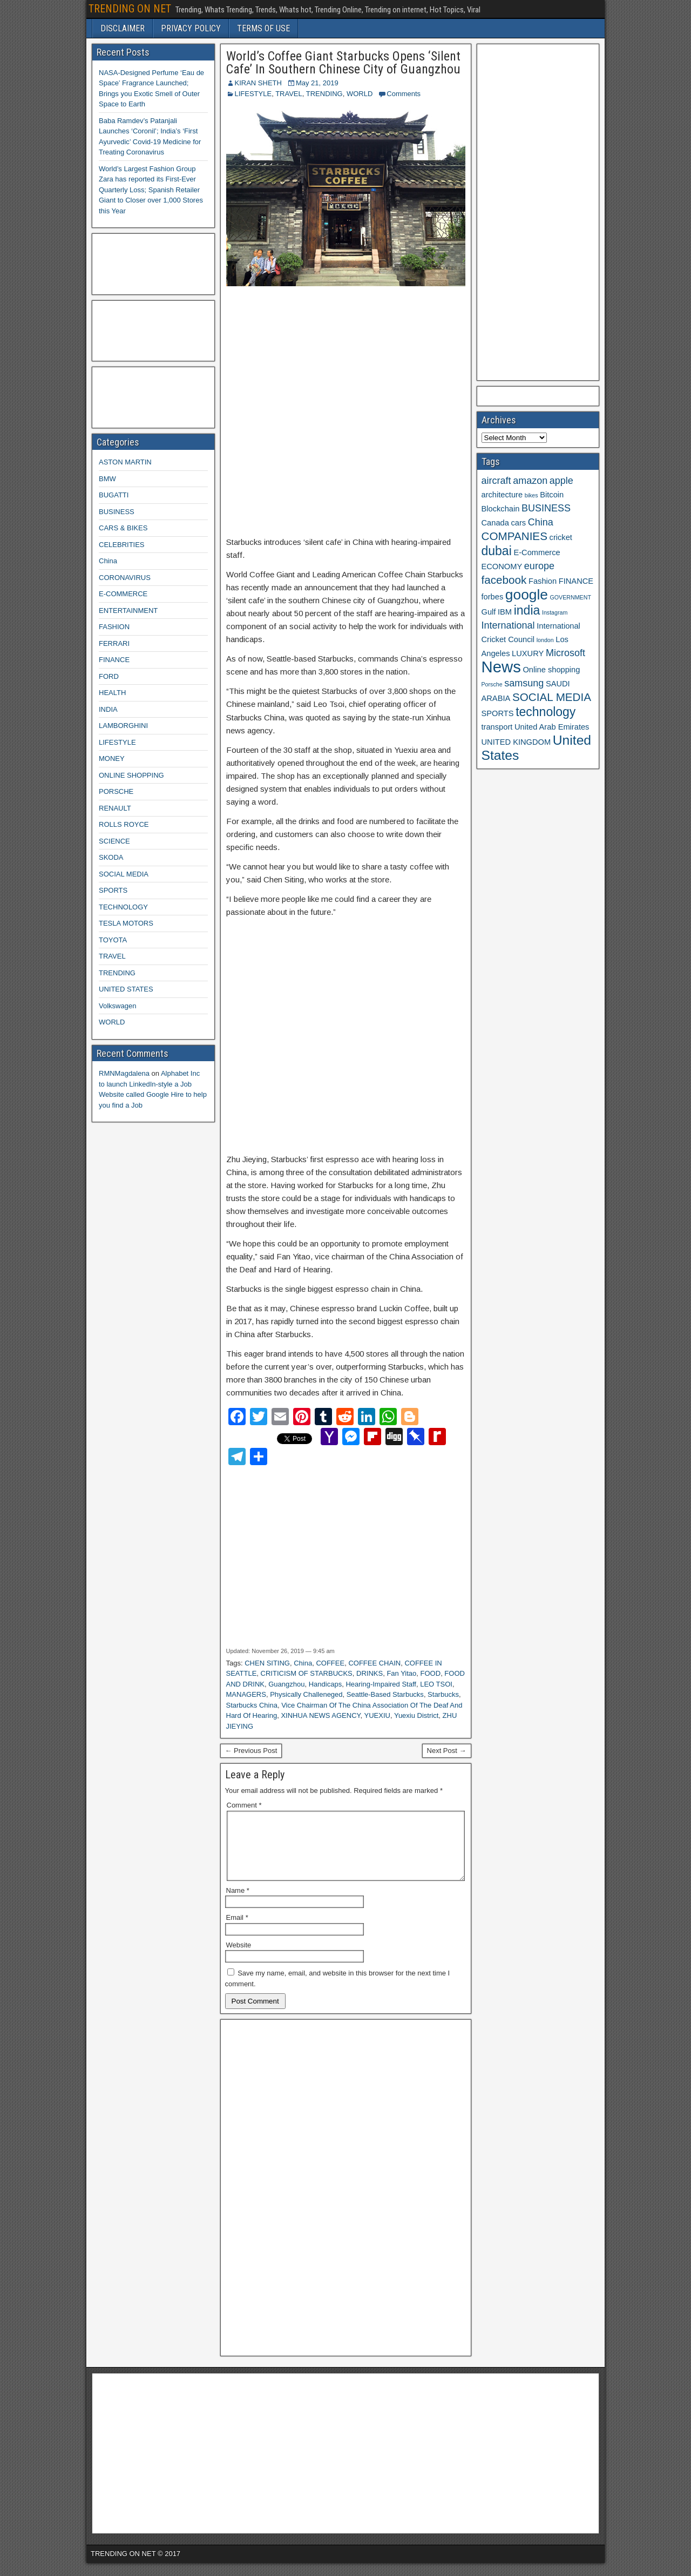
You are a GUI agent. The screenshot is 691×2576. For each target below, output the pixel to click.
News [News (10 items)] (501, 667)
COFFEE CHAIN (374, 1663)
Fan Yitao (401, 1673)
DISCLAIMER (122, 28)
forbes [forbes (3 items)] (493, 596)
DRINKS (369, 1673)
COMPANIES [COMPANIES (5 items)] (514, 536)
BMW (107, 479)
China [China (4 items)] (540, 522)
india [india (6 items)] (527, 610)
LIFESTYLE (253, 94)
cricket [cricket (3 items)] (561, 537)
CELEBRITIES (122, 545)
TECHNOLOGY (123, 907)
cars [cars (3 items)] (518, 522)
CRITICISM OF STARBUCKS (307, 1673)
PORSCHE (116, 791)
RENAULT (115, 808)
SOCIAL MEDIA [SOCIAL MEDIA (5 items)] (551, 697)
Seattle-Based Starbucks (385, 1694)
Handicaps (325, 1684)
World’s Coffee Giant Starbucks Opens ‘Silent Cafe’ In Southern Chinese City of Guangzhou (343, 63)
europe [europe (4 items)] (539, 566)
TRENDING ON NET (130, 8)
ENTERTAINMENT (128, 610)
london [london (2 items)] (545, 640)
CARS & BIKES (123, 528)
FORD (109, 676)
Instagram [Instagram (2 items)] (554, 612)
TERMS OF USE (263, 28)
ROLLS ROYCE (123, 824)
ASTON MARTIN (125, 462)
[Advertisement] (345, 412)
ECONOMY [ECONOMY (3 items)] (502, 566)
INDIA (108, 709)
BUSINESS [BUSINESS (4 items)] (546, 508)
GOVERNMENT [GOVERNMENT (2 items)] (570, 597)
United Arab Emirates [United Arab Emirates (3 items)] (551, 727)
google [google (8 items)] (526, 594)
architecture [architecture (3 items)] (502, 494)
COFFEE (330, 1663)
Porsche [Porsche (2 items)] (492, 684)
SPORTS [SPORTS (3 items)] (498, 713)
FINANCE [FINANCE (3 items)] (576, 581)
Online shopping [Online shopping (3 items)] (551, 669)
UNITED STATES (126, 989)
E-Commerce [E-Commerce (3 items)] (536, 552)
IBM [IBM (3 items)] (505, 612)
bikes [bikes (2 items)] (531, 495)
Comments (404, 94)
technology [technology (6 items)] (545, 712)
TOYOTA (113, 940)
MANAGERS (246, 1694)
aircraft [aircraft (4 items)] (496, 480)
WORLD (359, 94)
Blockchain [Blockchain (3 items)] (501, 508)
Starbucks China (251, 1705)
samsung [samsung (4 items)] (524, 683)
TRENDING (324, 94)
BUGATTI (113, 495)
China (303, 1663)
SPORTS (113, 890)
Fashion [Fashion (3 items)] (543, 581)
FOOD (431, 1673)
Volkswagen (117, 1006)
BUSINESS (116, 512)
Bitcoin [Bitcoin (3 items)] (552, 494)
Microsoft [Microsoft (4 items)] (565, 653)
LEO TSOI (436, 1684)
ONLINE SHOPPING (131, 775)
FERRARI (114, 643)
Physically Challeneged (306, 1694)
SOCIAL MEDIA (123, 874)
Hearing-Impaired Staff (381, 1684)
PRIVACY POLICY (191, 28)
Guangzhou (286, 1684)
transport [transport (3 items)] (497, 727)
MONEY (112, 758)
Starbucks (443, 1694)
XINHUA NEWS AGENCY (320, 1715)
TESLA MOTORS (126, 923)
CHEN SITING (267, 1663)
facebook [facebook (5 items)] (504, 580)
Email (237, 1930)
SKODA (111, 857)
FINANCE (114, 660)
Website (239, 1958)
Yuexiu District (416, 1715)
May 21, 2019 (317, 83)
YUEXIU (377, 1715)
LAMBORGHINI (123, 725)
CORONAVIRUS (125, 578)
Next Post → (446, 1750)
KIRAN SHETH (258, 83)
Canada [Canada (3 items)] (495, 522)
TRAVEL (288, 94)
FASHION (114, 627)
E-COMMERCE (123, 594)
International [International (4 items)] (508, 625)
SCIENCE (114, 841)
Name (237, 1903)
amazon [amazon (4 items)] (530, 480)
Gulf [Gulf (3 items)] (489, 612)
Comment (244, 1805)
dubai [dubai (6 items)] (497, 551)
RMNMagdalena (124, 1073)
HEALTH (112, 693)
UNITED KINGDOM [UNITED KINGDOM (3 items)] (516, 742)
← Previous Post (251, 1750)
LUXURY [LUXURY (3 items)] (528, 653)
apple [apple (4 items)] (561, 480)
